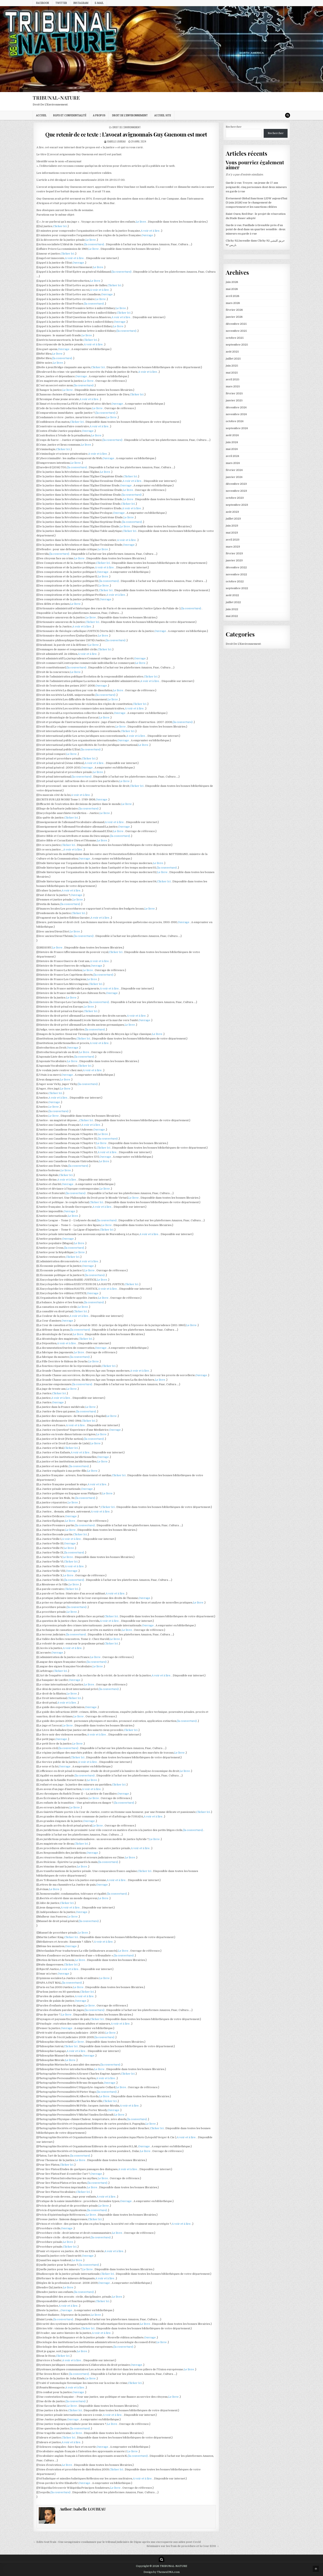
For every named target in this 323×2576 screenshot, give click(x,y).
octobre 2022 (235, 581)
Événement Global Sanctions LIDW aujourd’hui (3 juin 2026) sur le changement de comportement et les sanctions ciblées (256, 203)
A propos (99, 115)
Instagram (80, 3)
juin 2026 (232, 282)
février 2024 (234, 470)
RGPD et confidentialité (69, 115)
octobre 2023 (235, 497)
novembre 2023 (236, 490)
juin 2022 (232, 609)
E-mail (99, 3)
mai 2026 (232, 289)
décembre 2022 (236, 567)
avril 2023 (232, 539)
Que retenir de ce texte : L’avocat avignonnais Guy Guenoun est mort (126, 134)
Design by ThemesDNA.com (162, 2572)
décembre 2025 (236, 323)
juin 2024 (232, 442)
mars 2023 (233, 546)
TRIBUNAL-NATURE (56, 97)
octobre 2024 (234, 421)
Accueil (41, 115)
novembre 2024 (236, 414)
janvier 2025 (234, 400)
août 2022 (232, 595)
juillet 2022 (233, 602)
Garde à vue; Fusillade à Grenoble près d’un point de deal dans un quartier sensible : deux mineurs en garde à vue (255, 229)
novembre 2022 (236, 574)
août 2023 (232, 511)
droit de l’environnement (130, 115)
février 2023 (234, 553)
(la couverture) (94, 244)
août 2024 (232, 435)
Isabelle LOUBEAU (116, 141)
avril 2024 (232, 456)
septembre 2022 (237, 588)
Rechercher (234, 126)
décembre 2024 (236, 407)
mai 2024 (232, 449)
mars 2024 (233, 463)
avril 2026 (232, 296)
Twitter (61, 3)
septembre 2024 (237, 428)
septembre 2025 (237, 344)
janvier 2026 (234, 316)
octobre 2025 (235, 337)
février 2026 (234, 309)
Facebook (42, 3)
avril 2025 (232, 379)
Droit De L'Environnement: (126, 127)
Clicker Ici (60, 226)
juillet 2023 (233, 518)
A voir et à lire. (151, 230)
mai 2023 (232, 532)
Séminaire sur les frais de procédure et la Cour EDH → (183, 2546)
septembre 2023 (237, 504)
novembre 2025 (236, 330)
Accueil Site (162, 115)
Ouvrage (148, 235)
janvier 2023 (234, 560)
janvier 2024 (234, 477)
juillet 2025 (233, 358)
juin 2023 (232, 525)
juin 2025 (232, 365)
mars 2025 (233, 386)
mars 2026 (233, 303)
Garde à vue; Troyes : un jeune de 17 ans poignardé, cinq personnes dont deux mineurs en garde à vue (256, 187)
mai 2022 (232, 616)
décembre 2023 (236, 483)
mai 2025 (232, 372)
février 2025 (234, 393)
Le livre (141, 221)
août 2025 (232, 351)
